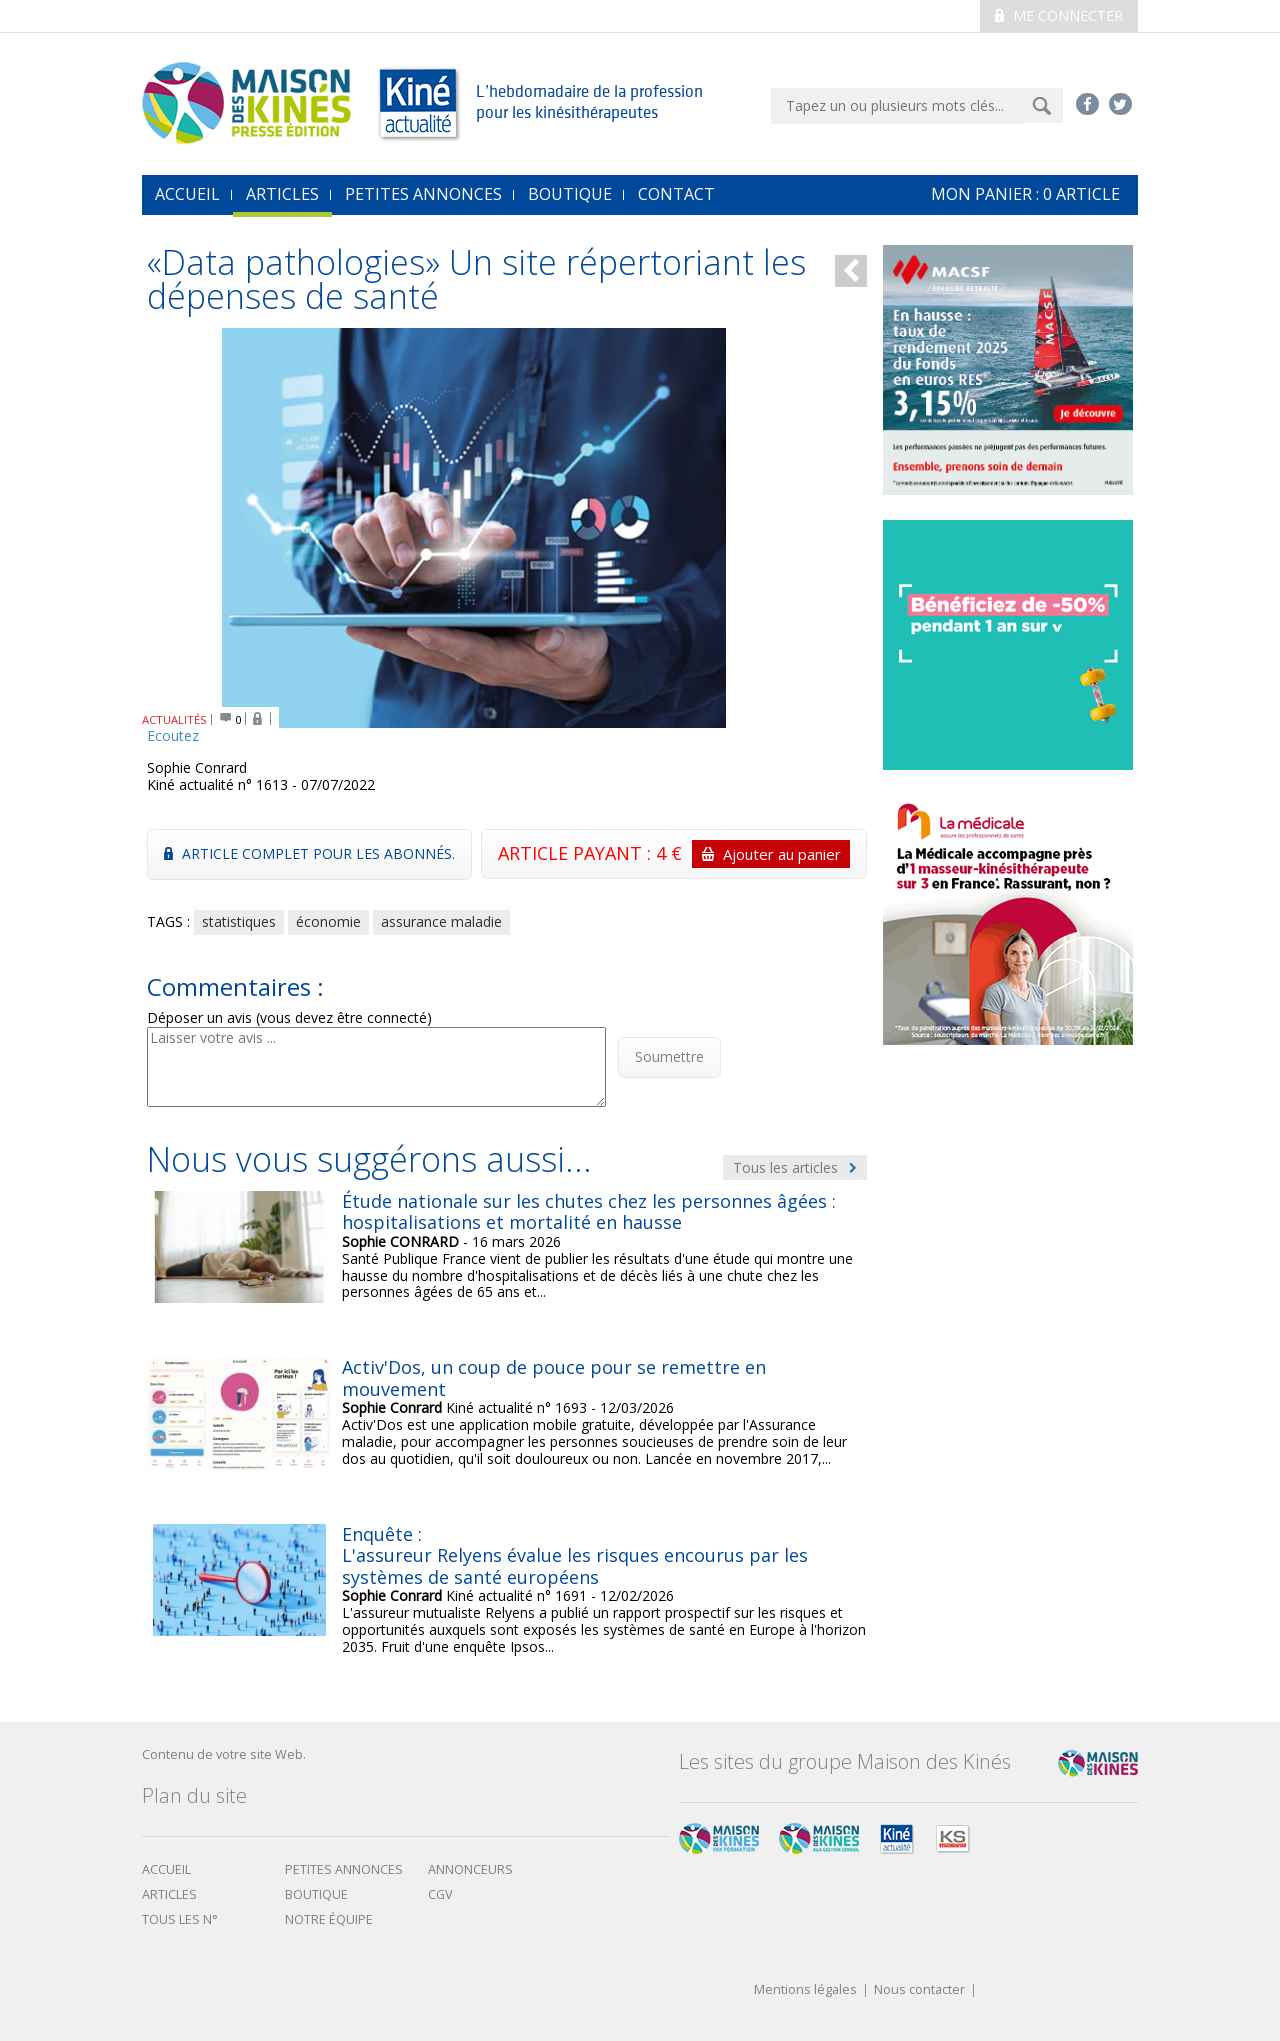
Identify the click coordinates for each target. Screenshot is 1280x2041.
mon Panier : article (1025, 194)
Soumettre (669, 1056)
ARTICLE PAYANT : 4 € (674, 854)
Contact (676, 194)
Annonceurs (470, 1869)
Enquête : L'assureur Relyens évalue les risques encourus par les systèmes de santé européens (575, 1555)
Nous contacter (919, 1990)
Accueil (166, 1869)
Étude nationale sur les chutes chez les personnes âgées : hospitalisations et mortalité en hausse (589, 1212)
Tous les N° (180, 1919)
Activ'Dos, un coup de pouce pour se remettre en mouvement (554, 1378)
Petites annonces (423, 194)
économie (328, 921)
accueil (187, 194)
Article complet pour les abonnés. (309, 853)
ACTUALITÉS (174, 719)
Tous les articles (795, 1167)
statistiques (239, 921)
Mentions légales (805, 1990)
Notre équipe (329, 1919)
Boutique (570, 194)
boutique (316, 1894)
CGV (440, 1894)
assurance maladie (441, 921)
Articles (282, 194)
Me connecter (1059, 15)
